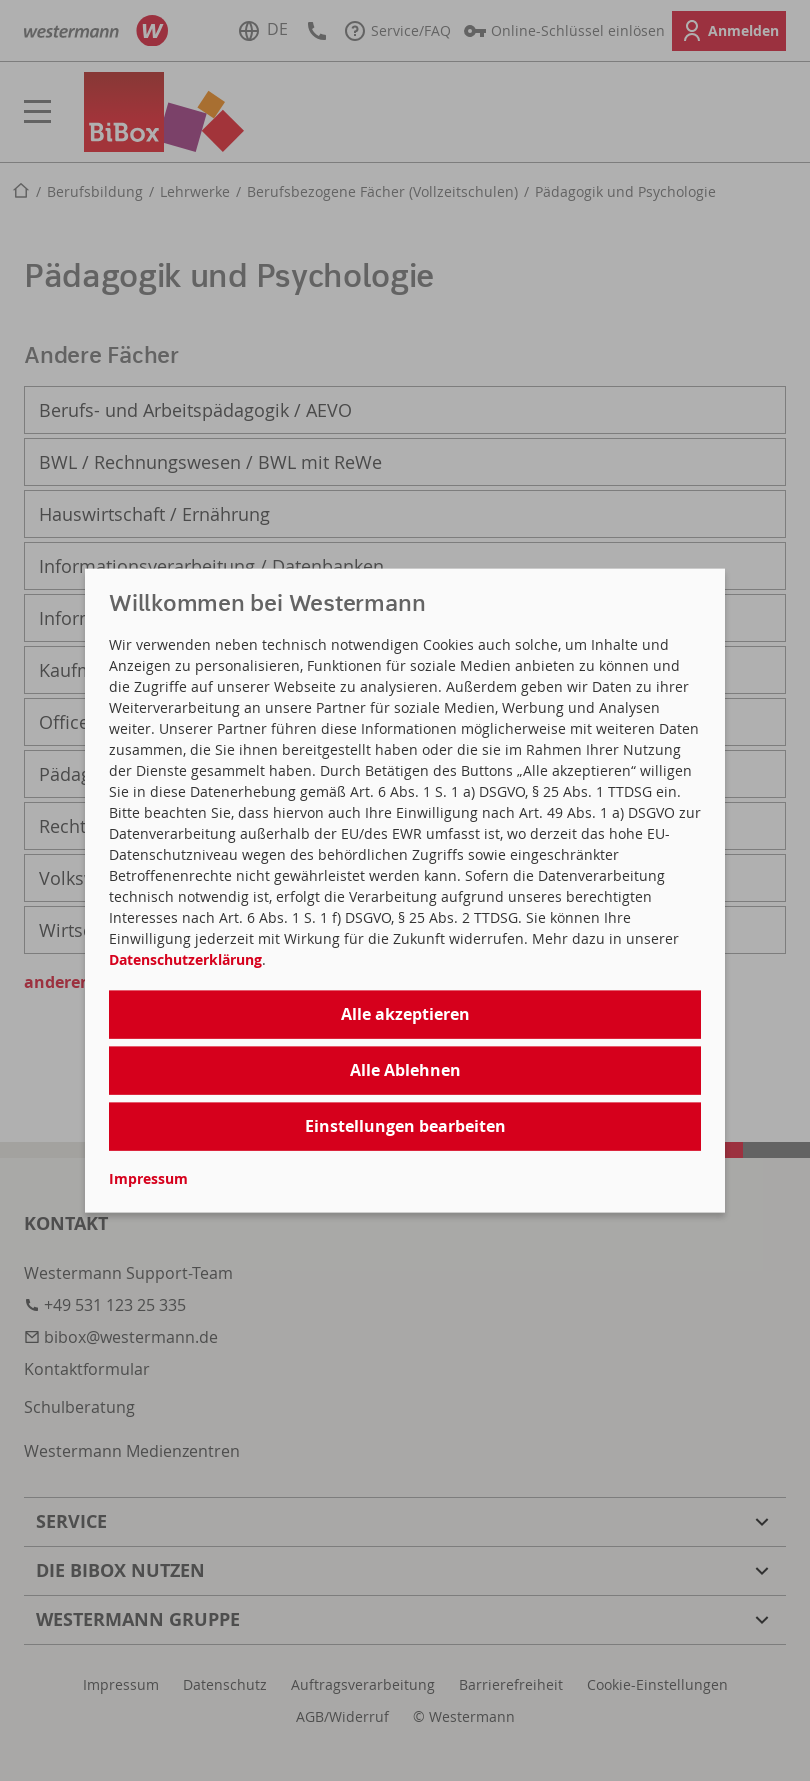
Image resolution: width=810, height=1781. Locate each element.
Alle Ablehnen (405, 1069)
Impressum (148, 1178)
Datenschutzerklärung (185, 958)
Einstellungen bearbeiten (405, 1125)
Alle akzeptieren (405, 1013)
